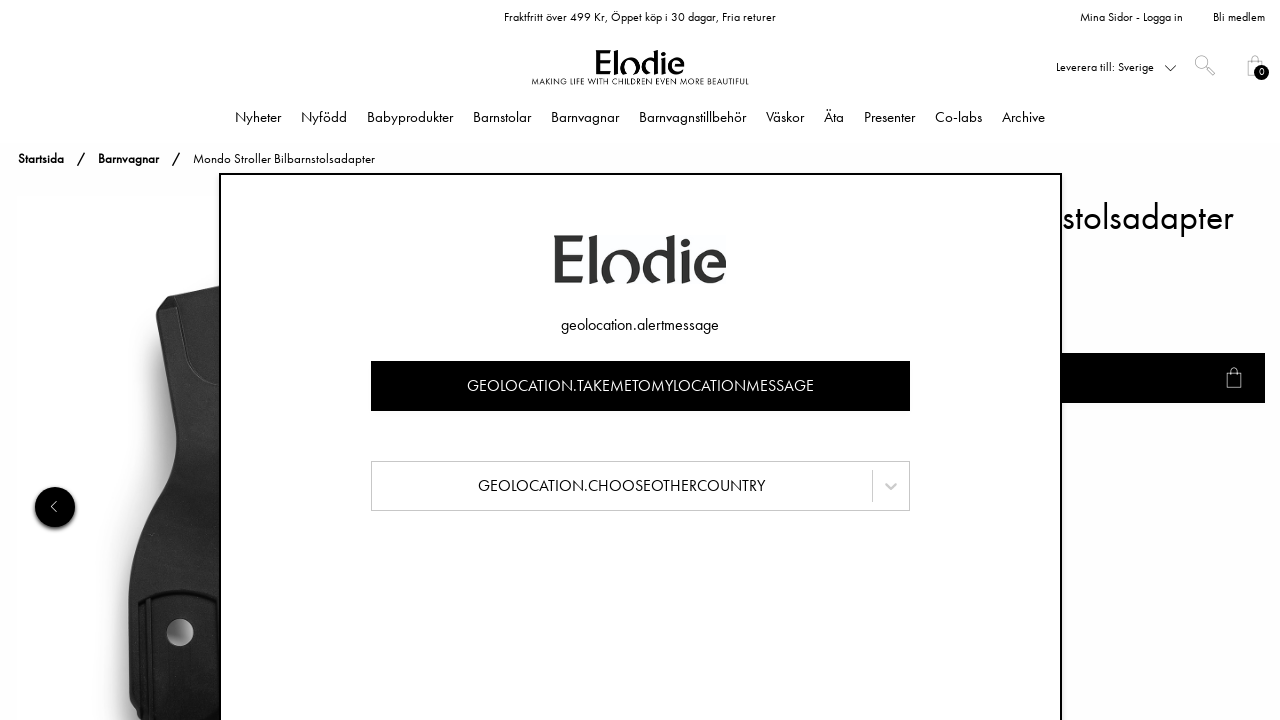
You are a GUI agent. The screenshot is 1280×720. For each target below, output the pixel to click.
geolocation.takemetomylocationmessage (640, 385)
